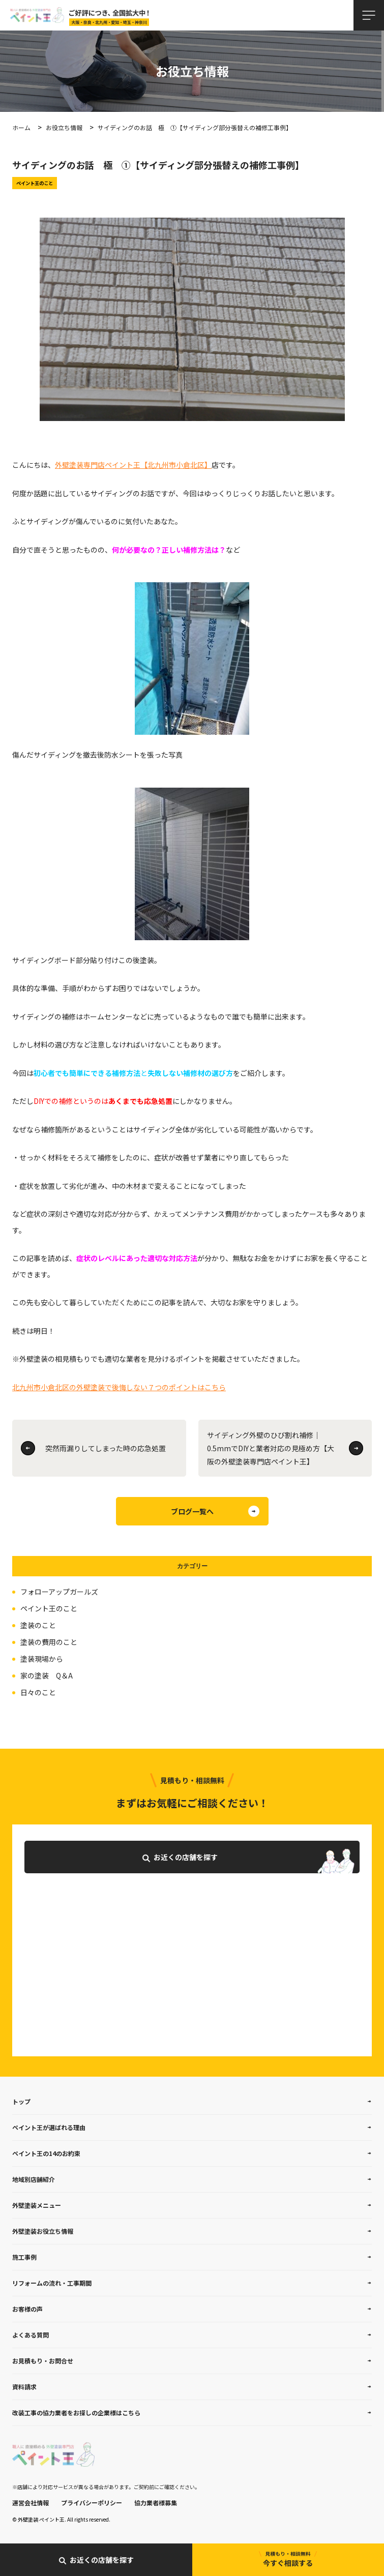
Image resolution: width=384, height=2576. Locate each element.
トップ (21, 2101)
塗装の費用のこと (48, 1642)
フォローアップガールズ (59, 1591)
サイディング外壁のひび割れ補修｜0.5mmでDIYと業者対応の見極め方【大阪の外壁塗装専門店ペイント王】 (270, 1448)
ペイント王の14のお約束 (46, 2153)
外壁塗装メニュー (36, 2205)
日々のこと (38, 1692)
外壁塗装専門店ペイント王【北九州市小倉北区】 (133, 465)
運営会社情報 (30, 2502)
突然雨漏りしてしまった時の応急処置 (105, 1448)
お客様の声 (27, 2308)
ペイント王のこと (48, 1608)
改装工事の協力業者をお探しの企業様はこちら (76, 2412)
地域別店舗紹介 (33, 2179)
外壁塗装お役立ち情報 (42, 2231)
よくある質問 (30, 2334)
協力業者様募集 (155, 2502)
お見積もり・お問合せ (42, 2360)
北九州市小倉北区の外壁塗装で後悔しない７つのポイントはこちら (119, 1387)
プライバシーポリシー (91, 2502)
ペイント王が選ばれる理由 (48, 2127)
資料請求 (24, 2386)
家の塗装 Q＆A (46, 1675)
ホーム (21, 127)
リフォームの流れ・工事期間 (52, 2283)
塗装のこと (38, 1625)
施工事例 (24, 2257)
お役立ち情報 (64, 127)
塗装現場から (41, 1659)
